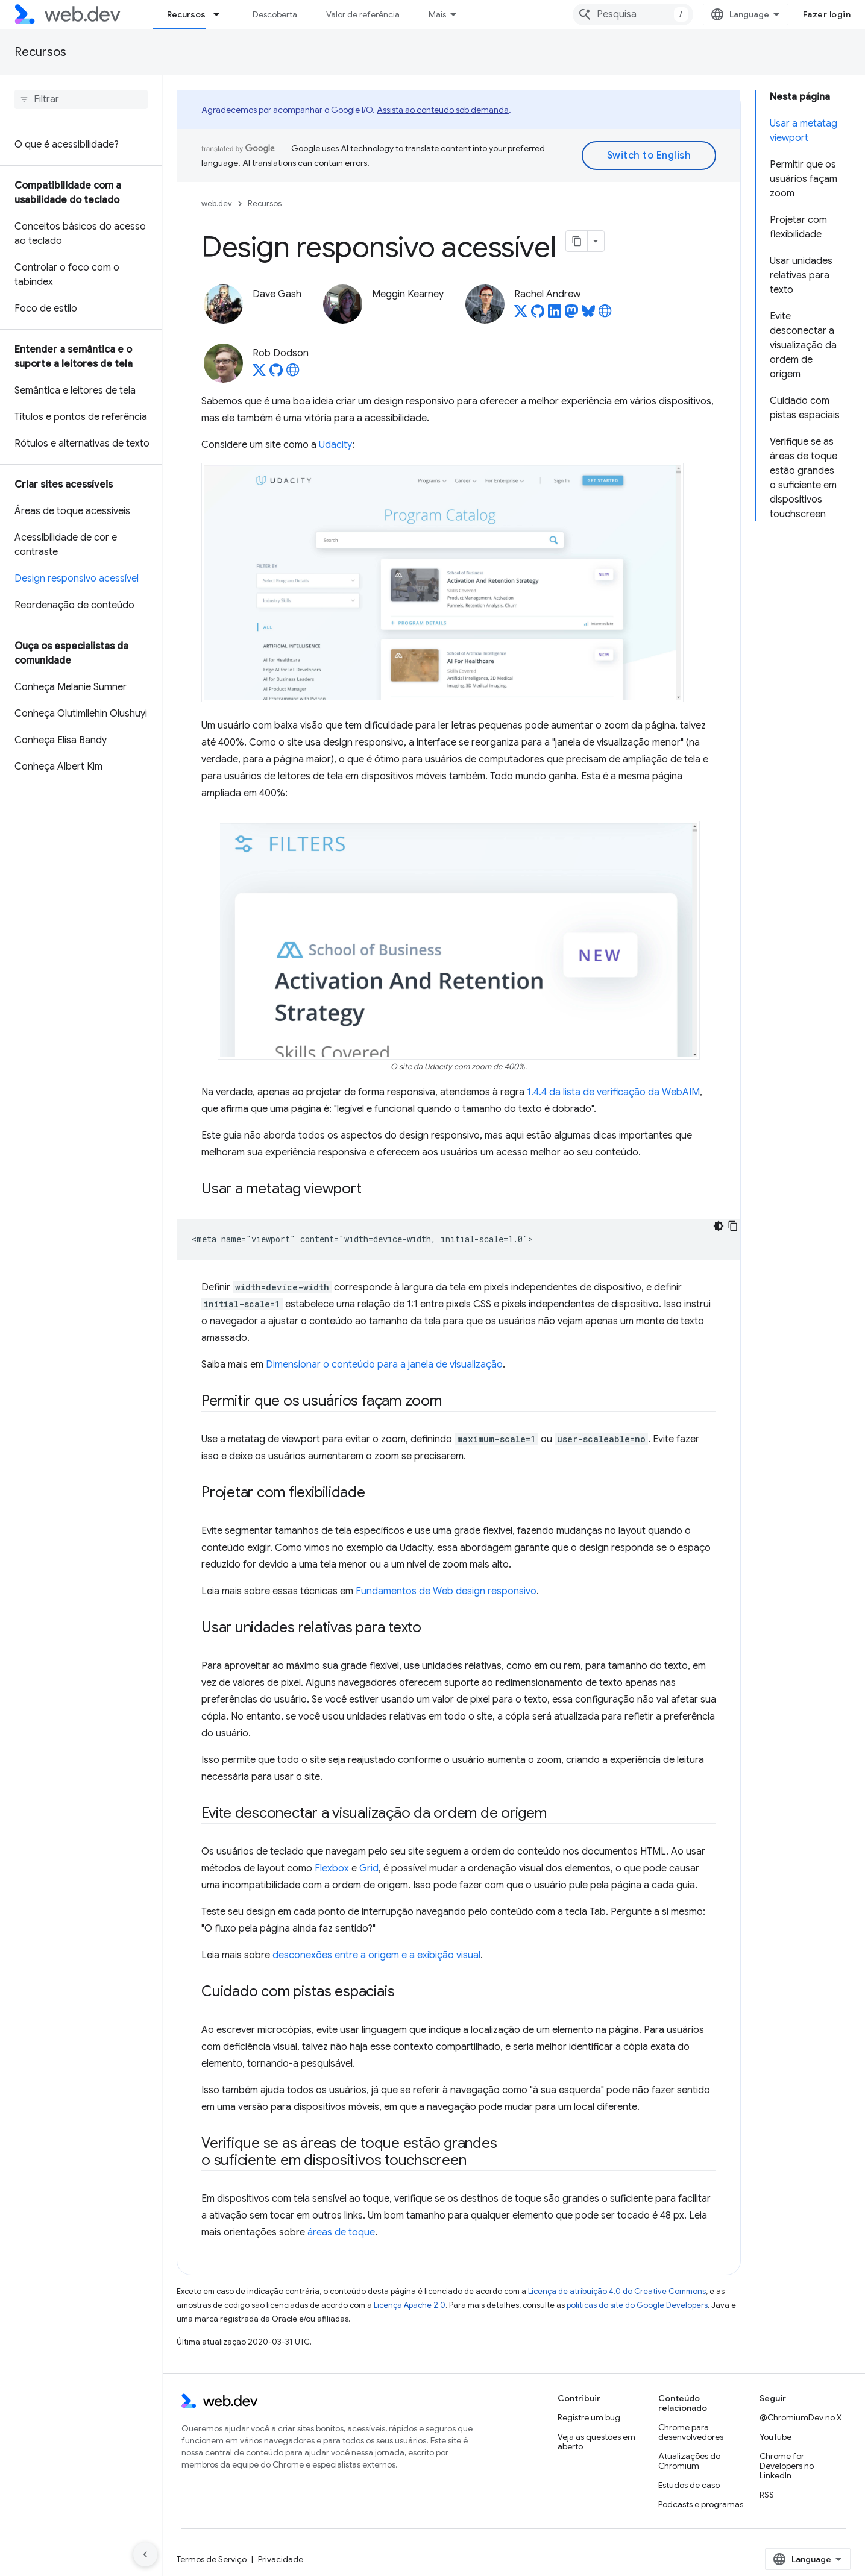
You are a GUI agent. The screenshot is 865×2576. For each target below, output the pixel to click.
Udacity (335, 445)
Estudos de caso (689, 2485)
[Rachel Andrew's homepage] (605, 314)
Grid (369, 1868)
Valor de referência (363, 14)
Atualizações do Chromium (689, 2461)
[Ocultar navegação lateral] (145, 2554)
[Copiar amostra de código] (733, 1226)
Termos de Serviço (212, 2559)
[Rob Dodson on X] (259, 373)
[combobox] (633, 14)
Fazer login (827, 14)
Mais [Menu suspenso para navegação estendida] (437, 14)
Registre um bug (589, 2417)
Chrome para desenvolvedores (690, 2432)
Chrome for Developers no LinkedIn (787, 2466)
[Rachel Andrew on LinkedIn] (554, 314)
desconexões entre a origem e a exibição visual (376, 1955)
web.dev (216, 203)
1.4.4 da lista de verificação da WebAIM (613, 1092)
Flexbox (332, 1868)
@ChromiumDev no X (801, 2417)
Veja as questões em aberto (596, 2441)
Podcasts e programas (700, 2504)
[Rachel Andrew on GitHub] (537, 314)
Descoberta (275, 14)
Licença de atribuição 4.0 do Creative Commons (617, 2291)
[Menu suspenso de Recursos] (222, 14)
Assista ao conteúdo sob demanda (443, 109)
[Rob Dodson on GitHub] (276, 373)
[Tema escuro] (718, 1226)
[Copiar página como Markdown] (577, 241)
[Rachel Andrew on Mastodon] (571, 314)
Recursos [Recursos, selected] (186, 14)
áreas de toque (341, 2232)
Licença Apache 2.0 (409, 2305)
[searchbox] (81, 99)
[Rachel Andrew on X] (520, 314)
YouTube (775, 2436)
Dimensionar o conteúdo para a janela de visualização (384, 1365)
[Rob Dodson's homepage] (293, 373)
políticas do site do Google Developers (637, 2305)
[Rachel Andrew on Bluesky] (588, 314)
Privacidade (280, 2559)
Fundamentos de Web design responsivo (446, 1591)
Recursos (40, 52)
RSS (767, 2494)
